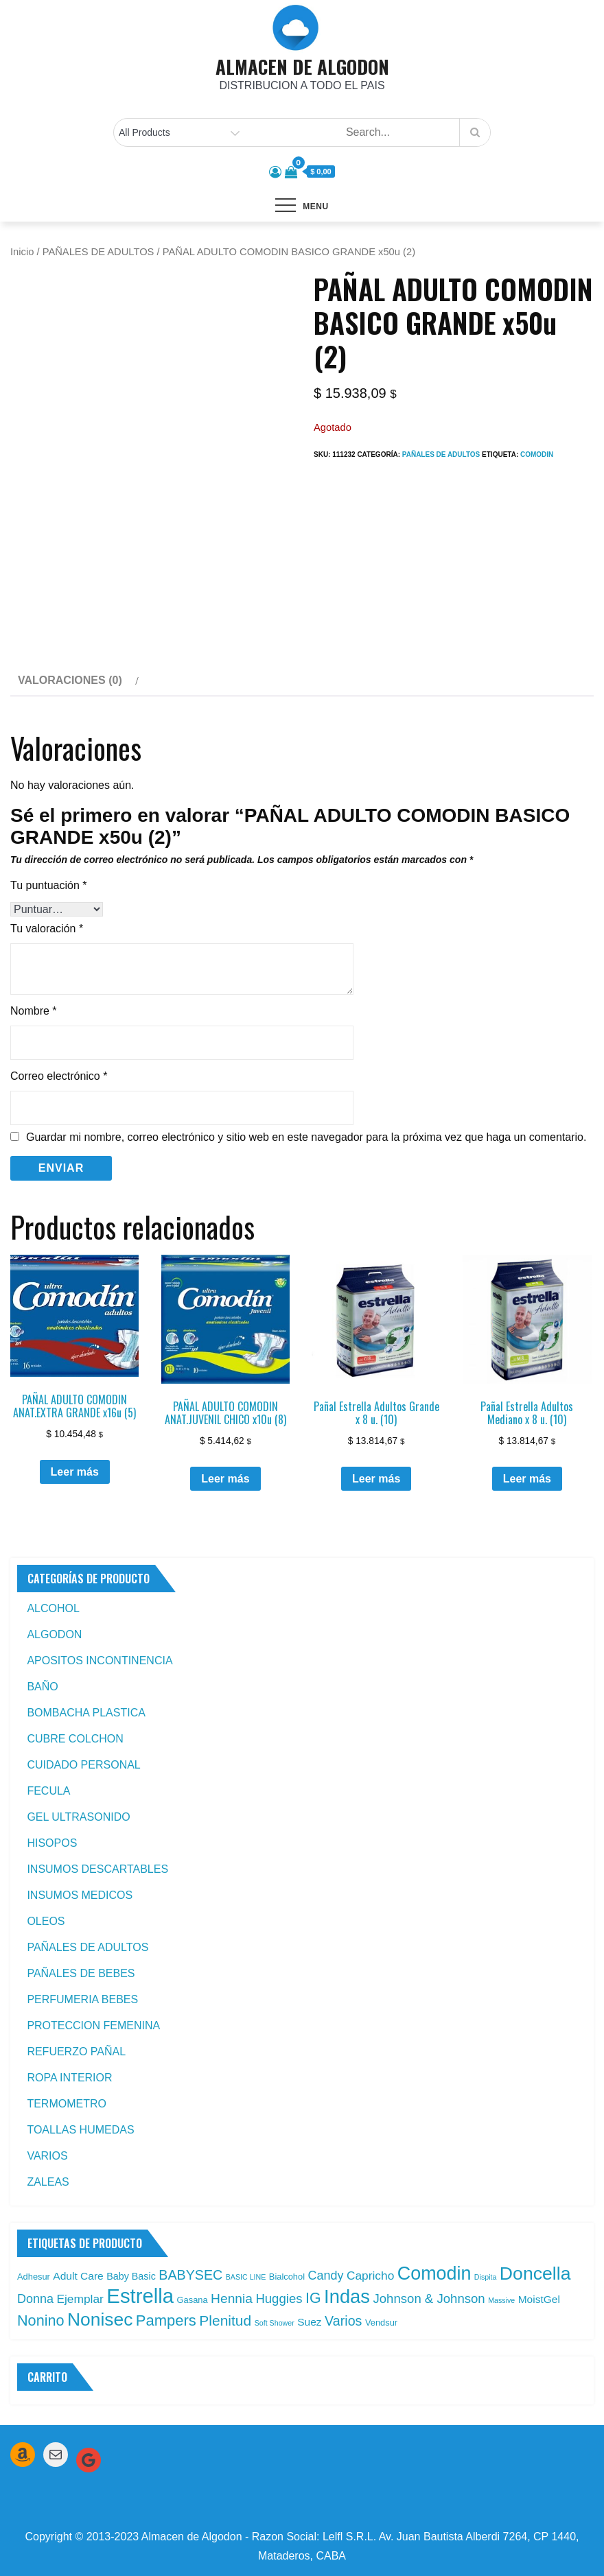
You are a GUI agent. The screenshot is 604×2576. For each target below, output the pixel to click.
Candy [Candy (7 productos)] (325, 2275)
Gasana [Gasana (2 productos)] (192, 2300)
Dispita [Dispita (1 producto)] (485, 2277)
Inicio (22, 251)
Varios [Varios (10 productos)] (343, 2320)
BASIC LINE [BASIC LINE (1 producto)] (246, 2277)
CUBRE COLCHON (75, 1739)
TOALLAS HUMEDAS (80, 2130)
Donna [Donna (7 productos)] (35, 2299)
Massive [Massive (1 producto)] (501, 2300)
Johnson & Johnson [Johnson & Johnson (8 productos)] (429, 2298)
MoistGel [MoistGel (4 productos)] (539, 2299)
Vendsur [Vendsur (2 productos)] (381, 2322)
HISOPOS (52, 1843)
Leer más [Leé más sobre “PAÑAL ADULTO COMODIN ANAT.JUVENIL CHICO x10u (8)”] (225, 1479)
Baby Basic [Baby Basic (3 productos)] (131, 2276)
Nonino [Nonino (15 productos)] (41, 2320)
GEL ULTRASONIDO (78, 1817)
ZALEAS (48, 2182)
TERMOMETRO (66, 2104)
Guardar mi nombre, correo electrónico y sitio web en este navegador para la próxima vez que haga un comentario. (306, 1137)
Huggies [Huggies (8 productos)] (278, 2298)
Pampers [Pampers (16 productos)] (166, 2320)
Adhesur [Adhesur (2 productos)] (33, 2276)
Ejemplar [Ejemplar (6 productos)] (80, 2299)
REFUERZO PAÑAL (76, 2051)
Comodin (536, 454)
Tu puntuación (48, 885)
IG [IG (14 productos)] (313, 2298)
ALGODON (54, 1634)
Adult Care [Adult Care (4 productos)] (78, 2276)
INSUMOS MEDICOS (79, 1895)
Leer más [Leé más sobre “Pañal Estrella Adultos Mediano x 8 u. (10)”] (527, 1479)
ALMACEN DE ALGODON (302, 66)
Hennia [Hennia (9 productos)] (232, 2298)
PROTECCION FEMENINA (93, 2025)
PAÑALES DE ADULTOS (98, 251)
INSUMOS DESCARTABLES (97, 1869)
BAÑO (42, 1686)
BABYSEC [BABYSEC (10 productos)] (190, 2274)
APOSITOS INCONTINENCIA (99, 1660)
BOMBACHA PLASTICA (86, 1712)
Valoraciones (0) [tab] (70, 680)
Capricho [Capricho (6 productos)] (370, 2275)
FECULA (48, 1791)
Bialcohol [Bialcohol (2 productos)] (287, 2276)
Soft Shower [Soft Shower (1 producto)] (274, 2323)
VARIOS (47, 2156)
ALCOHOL (53, 1608)
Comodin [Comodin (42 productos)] (434, 2273)
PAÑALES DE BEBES (81, 1973)
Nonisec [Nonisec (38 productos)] (99, 2319)
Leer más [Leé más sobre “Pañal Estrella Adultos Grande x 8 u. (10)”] (376, 1479)
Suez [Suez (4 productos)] (309, 2322)
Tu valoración (46, 928)
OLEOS (46, 1921)
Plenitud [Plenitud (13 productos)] (225, 2320)
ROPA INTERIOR (69, 2077)
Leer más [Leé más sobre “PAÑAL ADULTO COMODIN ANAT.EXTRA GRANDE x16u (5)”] (75, 1472)
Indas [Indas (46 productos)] (347, 2296)
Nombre (33, 1011)
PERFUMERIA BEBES (82, 1999)
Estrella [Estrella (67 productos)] (140, 2295)
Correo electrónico (58, 1076)
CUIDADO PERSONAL (83, 1765)
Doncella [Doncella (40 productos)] (535, 2273)
